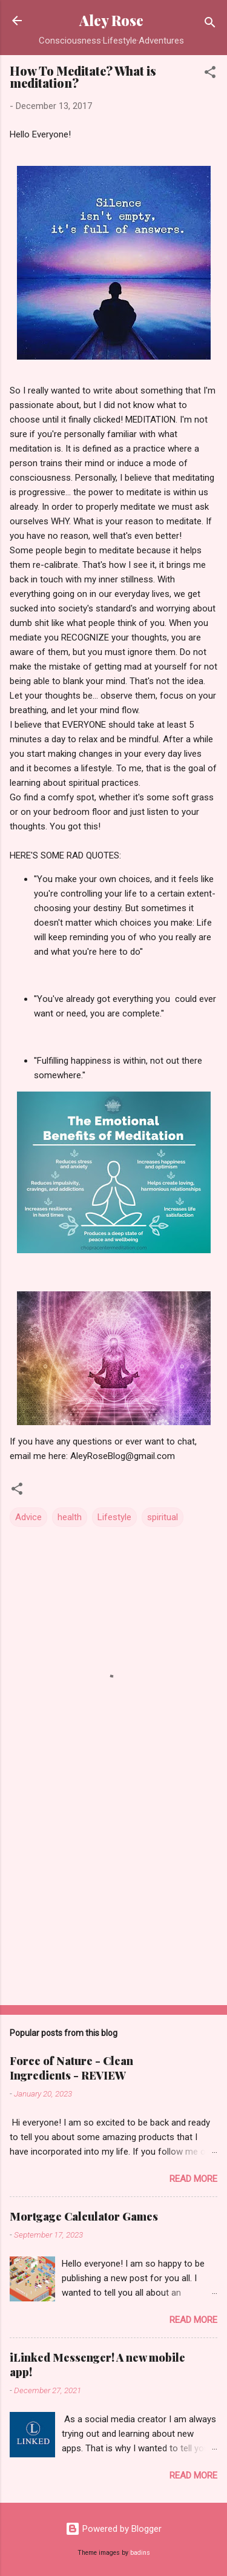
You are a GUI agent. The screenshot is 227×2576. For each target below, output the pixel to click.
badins (140, 2553)
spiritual (162, 1517)
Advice (28, 1517)
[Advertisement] (113, 1901)
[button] (210, 74)
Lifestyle (114, 1517)
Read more (193, 2178)
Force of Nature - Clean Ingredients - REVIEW (71, 2068)
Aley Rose (111, 20)
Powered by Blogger (113, 2528)
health (70, 1517)
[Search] (210, 24)
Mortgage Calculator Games (84, 2216)
